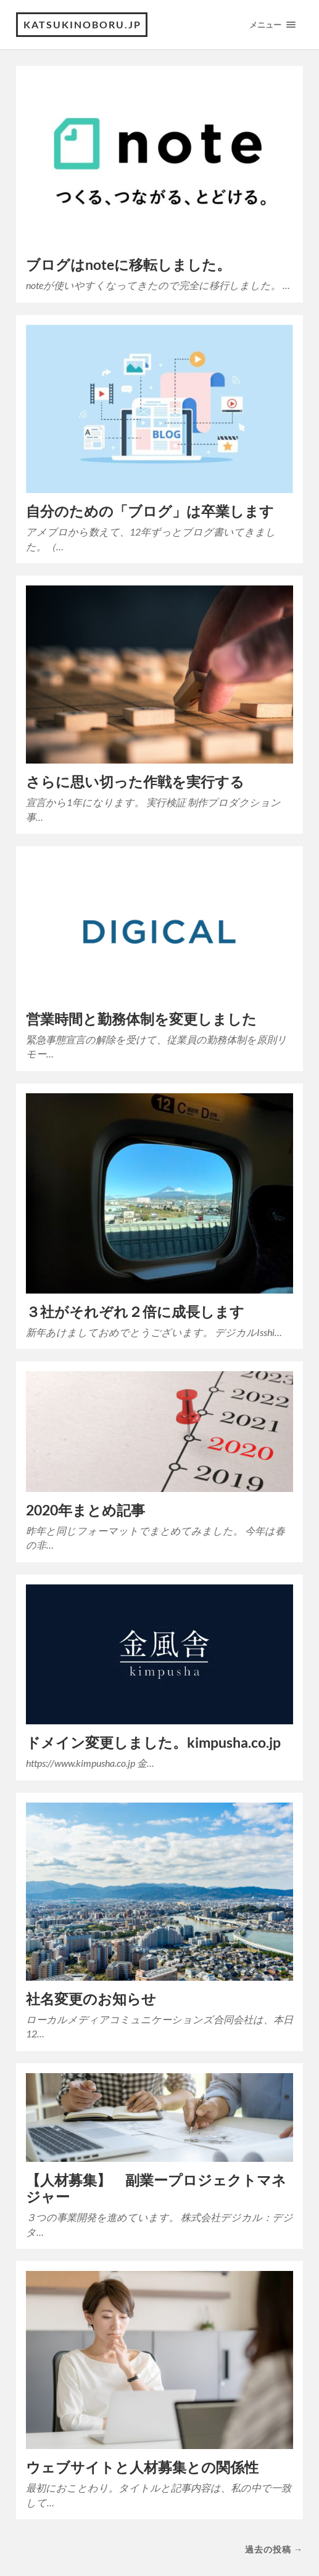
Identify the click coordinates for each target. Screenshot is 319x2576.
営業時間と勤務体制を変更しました (141, 1019)
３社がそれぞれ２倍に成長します (135, 1311)
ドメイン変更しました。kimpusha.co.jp (153, 1742)
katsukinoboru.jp (82, 24)
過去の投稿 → (274, 2549)
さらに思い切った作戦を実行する (135, 781)
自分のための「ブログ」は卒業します (150, 511)
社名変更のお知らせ (91, 1999)
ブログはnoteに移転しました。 (128, 264)
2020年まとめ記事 (85, 1510)
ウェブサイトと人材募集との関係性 (142, 2467)
